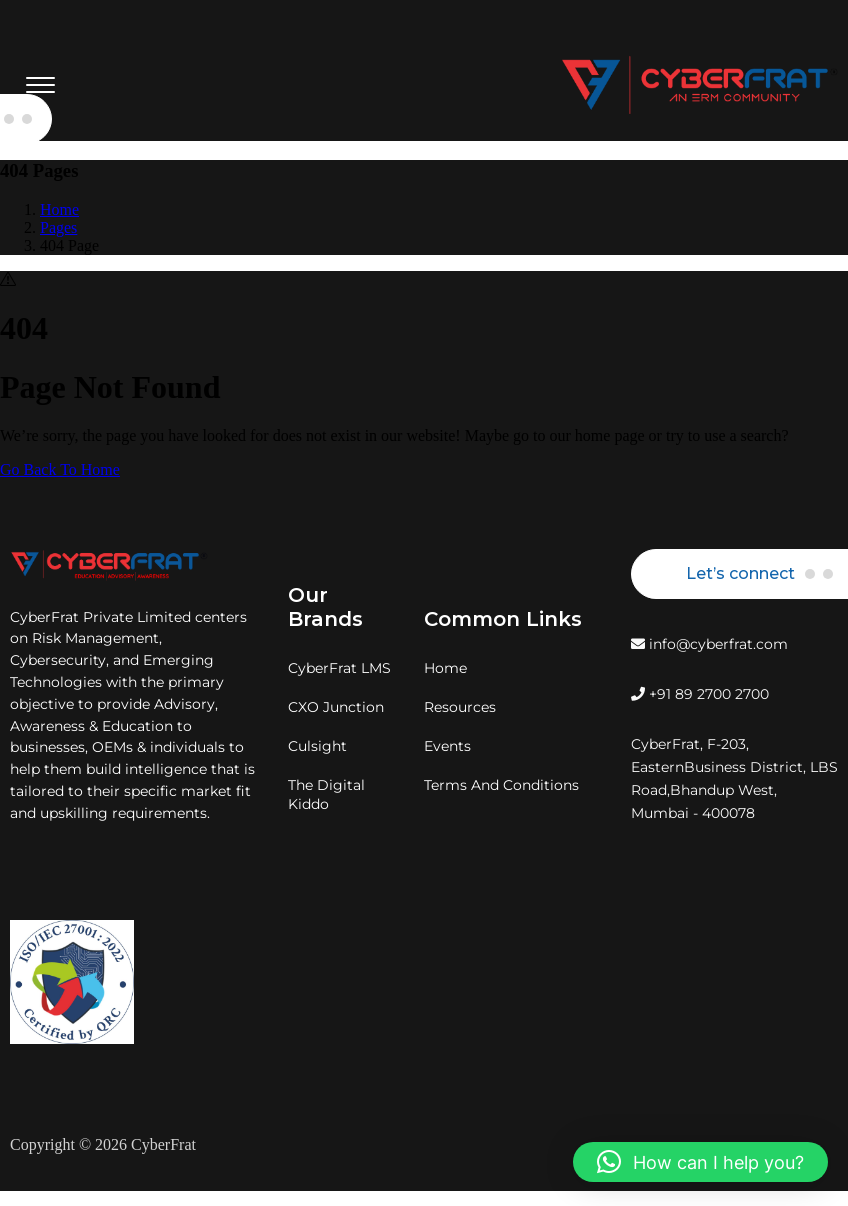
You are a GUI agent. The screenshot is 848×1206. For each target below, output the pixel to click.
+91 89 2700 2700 (700, 694)
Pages (58, 227)
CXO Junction (336, 707)
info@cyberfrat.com (709, 644)
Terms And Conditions (501, 785)
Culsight (317, 746)
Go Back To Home (60, 469)
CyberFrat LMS (339, 668)
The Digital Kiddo (326, 794)
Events (447, 746)
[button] (700, 1162)
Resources (460, 707)
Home (59, 209)
